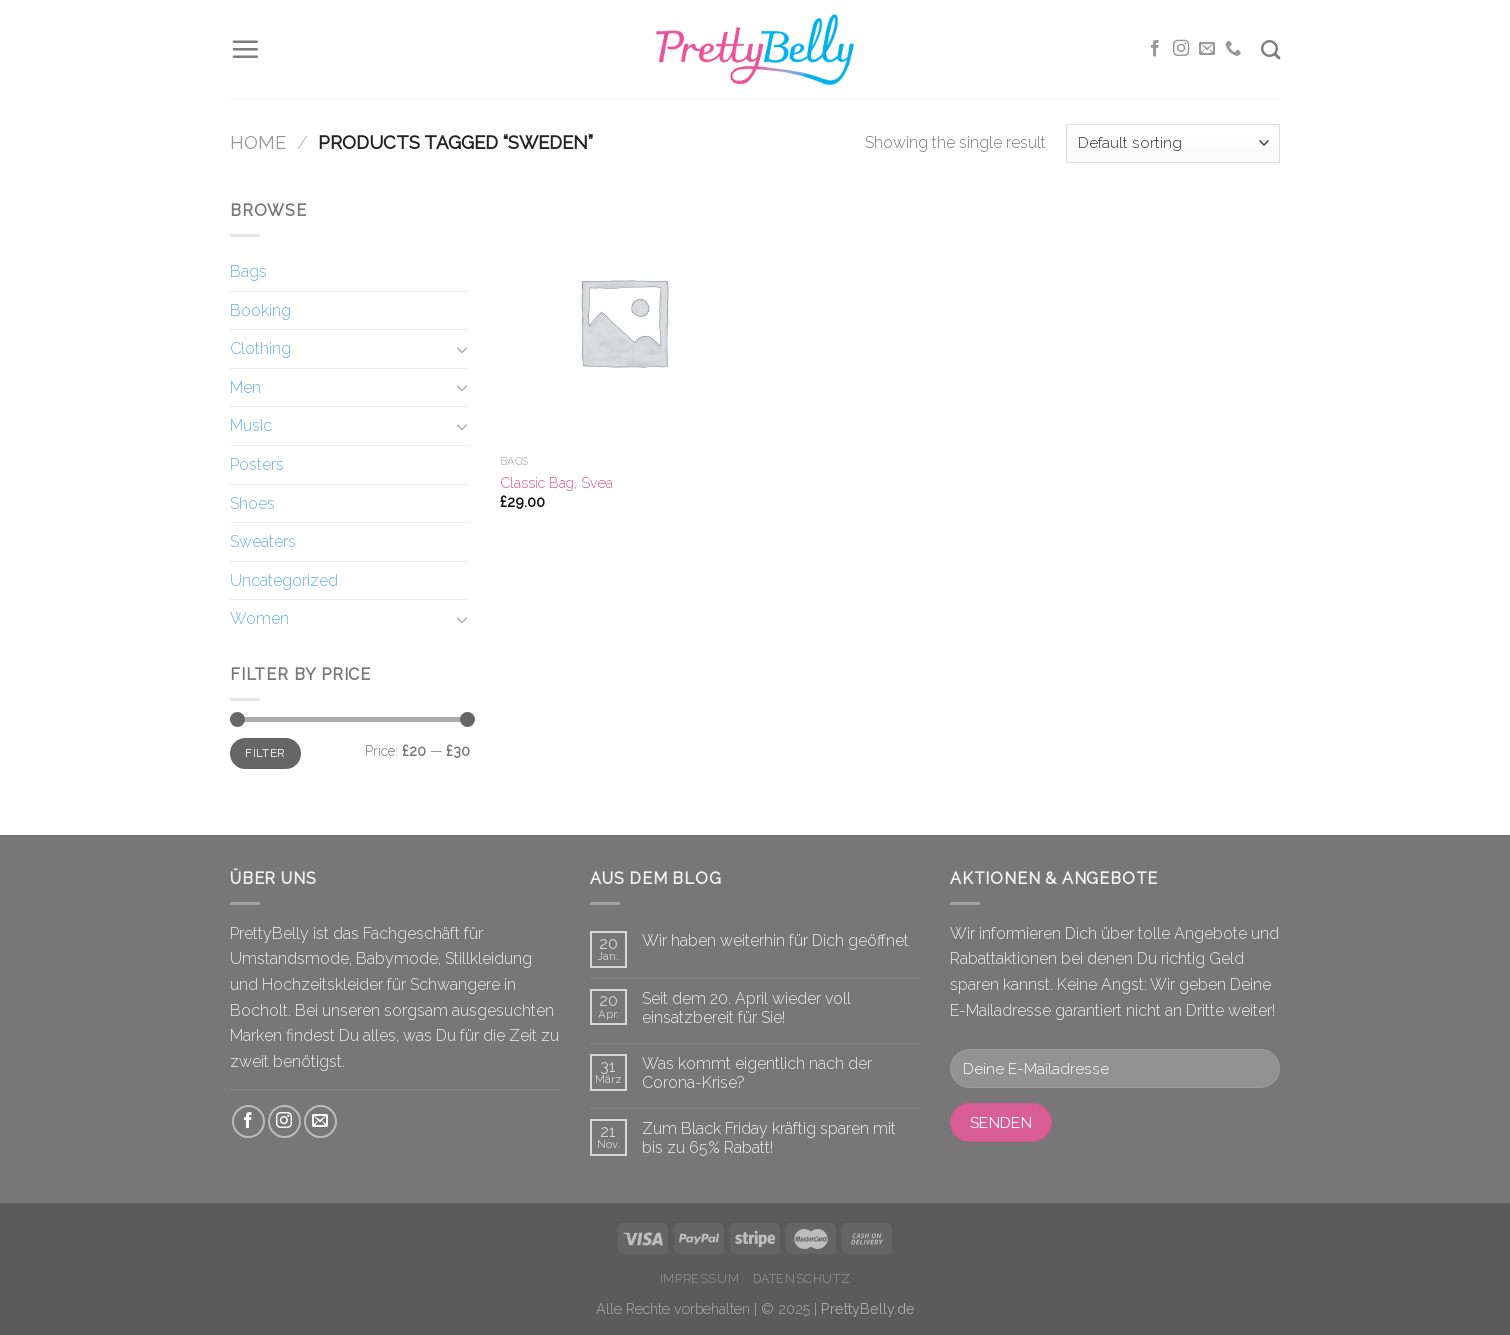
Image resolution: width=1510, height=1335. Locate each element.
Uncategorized (284, 580)
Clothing (260, 348)
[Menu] (245, 49)
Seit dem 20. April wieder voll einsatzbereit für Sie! (746, 1008)
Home (258, 142)
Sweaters (263, 541)
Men (245, 387)
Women (259, 618)
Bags (248, 271)
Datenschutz (802, 1278)
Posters (257, 464)
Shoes (252, 503)
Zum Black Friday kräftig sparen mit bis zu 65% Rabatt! (769, 1138)
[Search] (1270, 49)
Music (251, 425)
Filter (265, 753)
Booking (260, 310)
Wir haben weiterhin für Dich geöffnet (775, 940)
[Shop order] (1173, 143)
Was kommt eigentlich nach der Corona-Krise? (757, 1073)
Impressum (700, 1278)
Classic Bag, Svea (556, 482)
